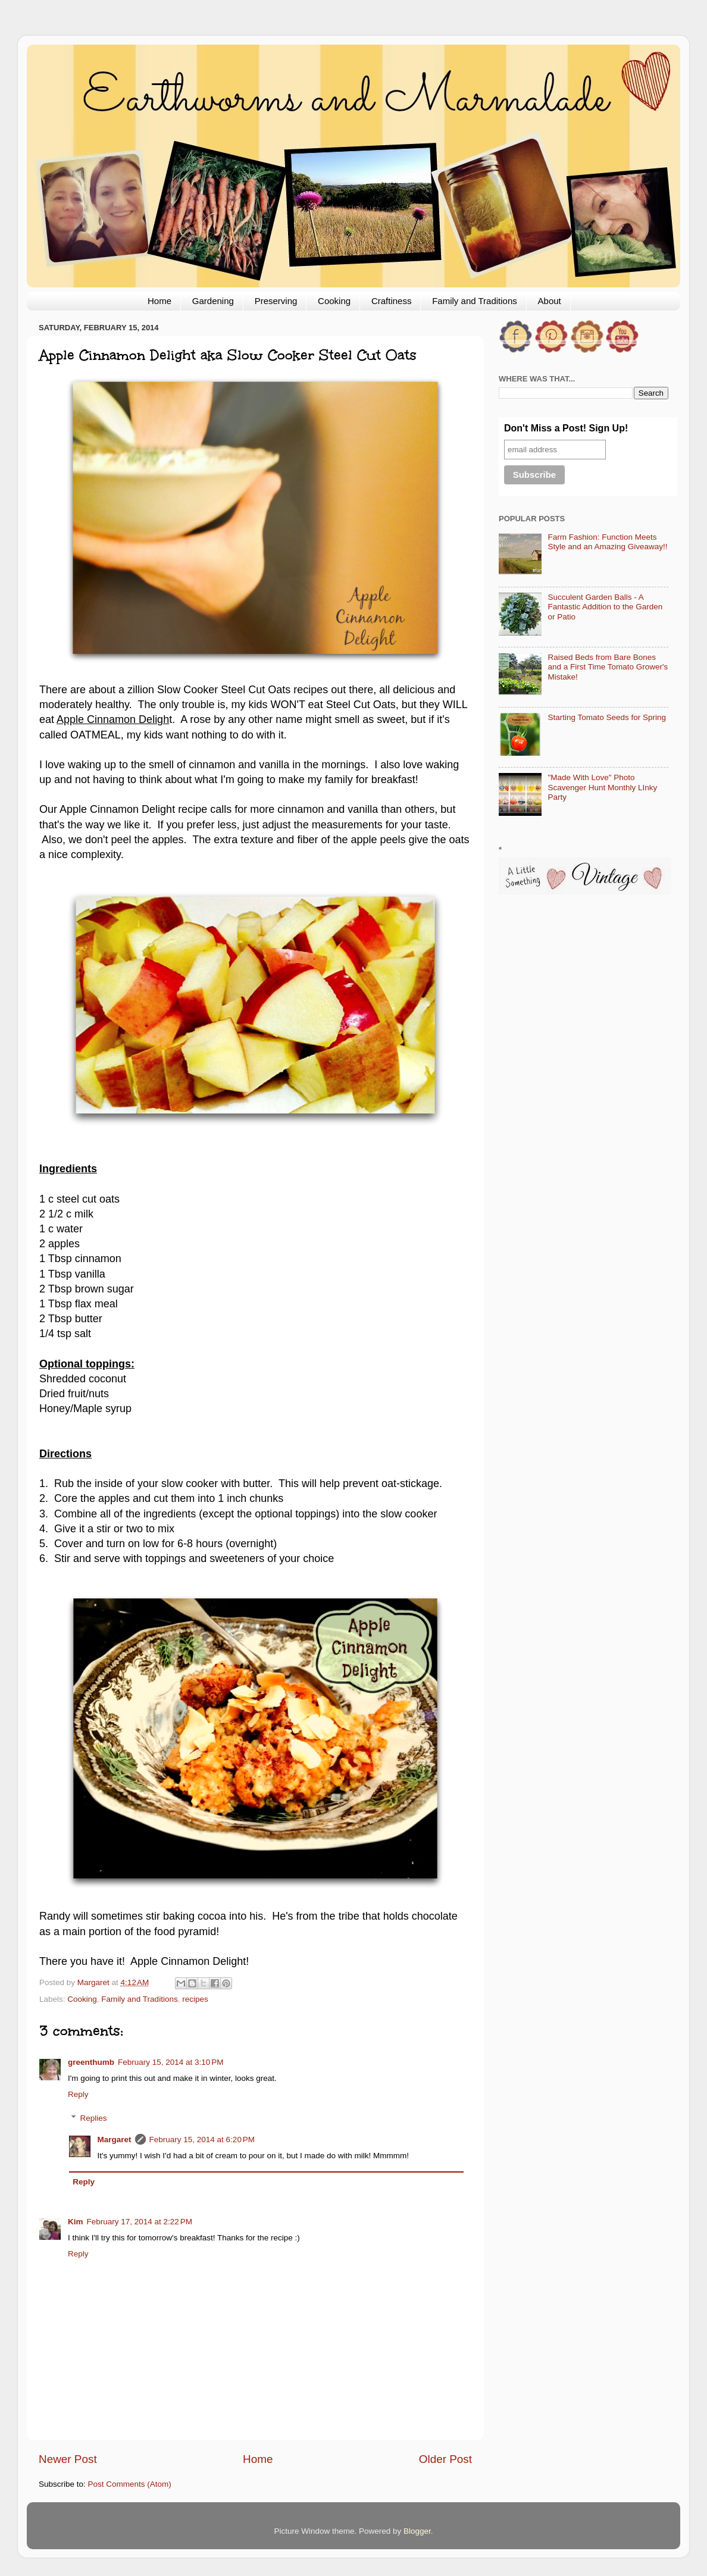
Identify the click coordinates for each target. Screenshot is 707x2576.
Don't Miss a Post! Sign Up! (566, 428)
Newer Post (68, 2459)
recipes (195, 1999)
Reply (78, 2094)
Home (159, 301)
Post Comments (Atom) (129, 2484)
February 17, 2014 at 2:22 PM (139, 2221)
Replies (93, 2118)
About (549, 301)
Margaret (115, 2139)
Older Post (445, 2459)
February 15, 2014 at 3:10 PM (170, 2062)
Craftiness (391, 301)
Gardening (213, 301)
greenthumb (91, 2062)
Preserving (276, 301)
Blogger (417, 2531)
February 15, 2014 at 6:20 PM (202, 2139)
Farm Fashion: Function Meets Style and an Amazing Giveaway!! (607, 542)
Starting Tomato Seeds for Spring (607, 717)
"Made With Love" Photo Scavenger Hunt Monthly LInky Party (602, 787)
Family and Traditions (474, 301)
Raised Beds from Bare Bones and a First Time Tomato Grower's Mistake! (608, 667)
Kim (75, 2221)
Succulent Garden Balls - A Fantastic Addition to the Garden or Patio (605, 607)
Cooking (334, 301)
